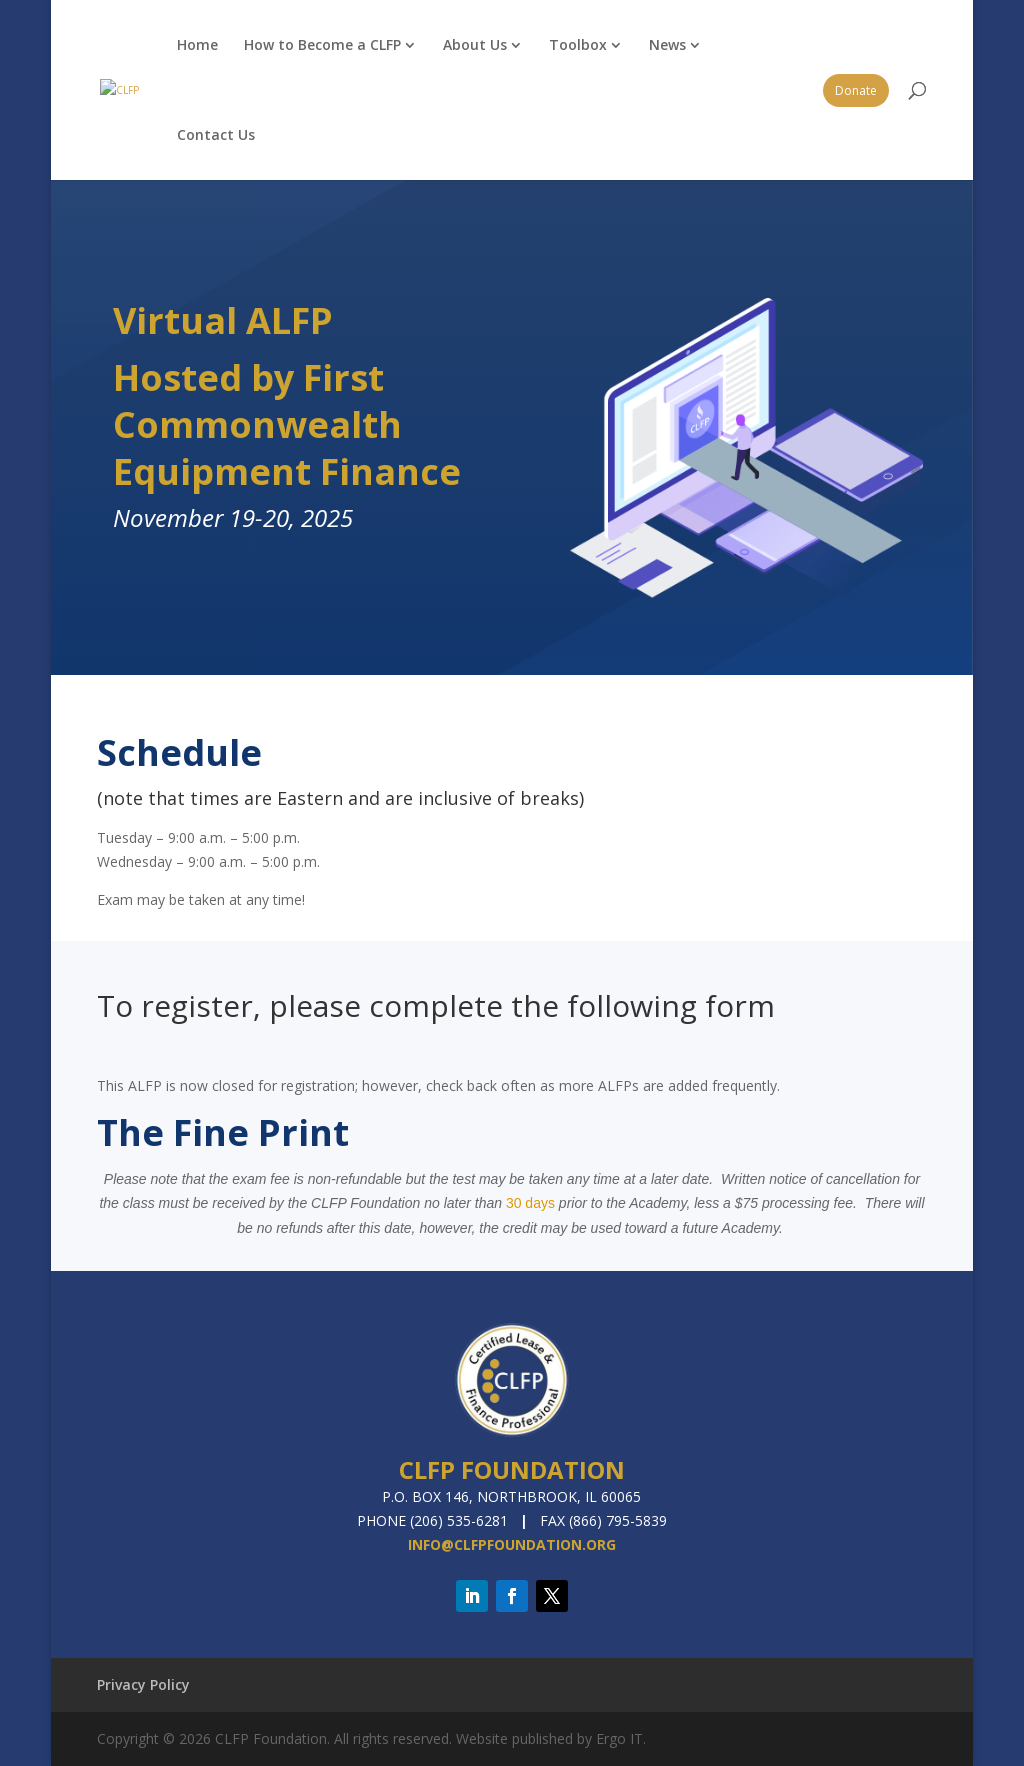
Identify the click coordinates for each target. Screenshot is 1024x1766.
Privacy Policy (143, 1684)
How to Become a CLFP (322, 44)
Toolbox (578, 44)
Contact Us (216, 134)
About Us (475, 44)
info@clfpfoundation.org (512, 1544)
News (667, 44)
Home (197, 44)
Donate (856, 90)
